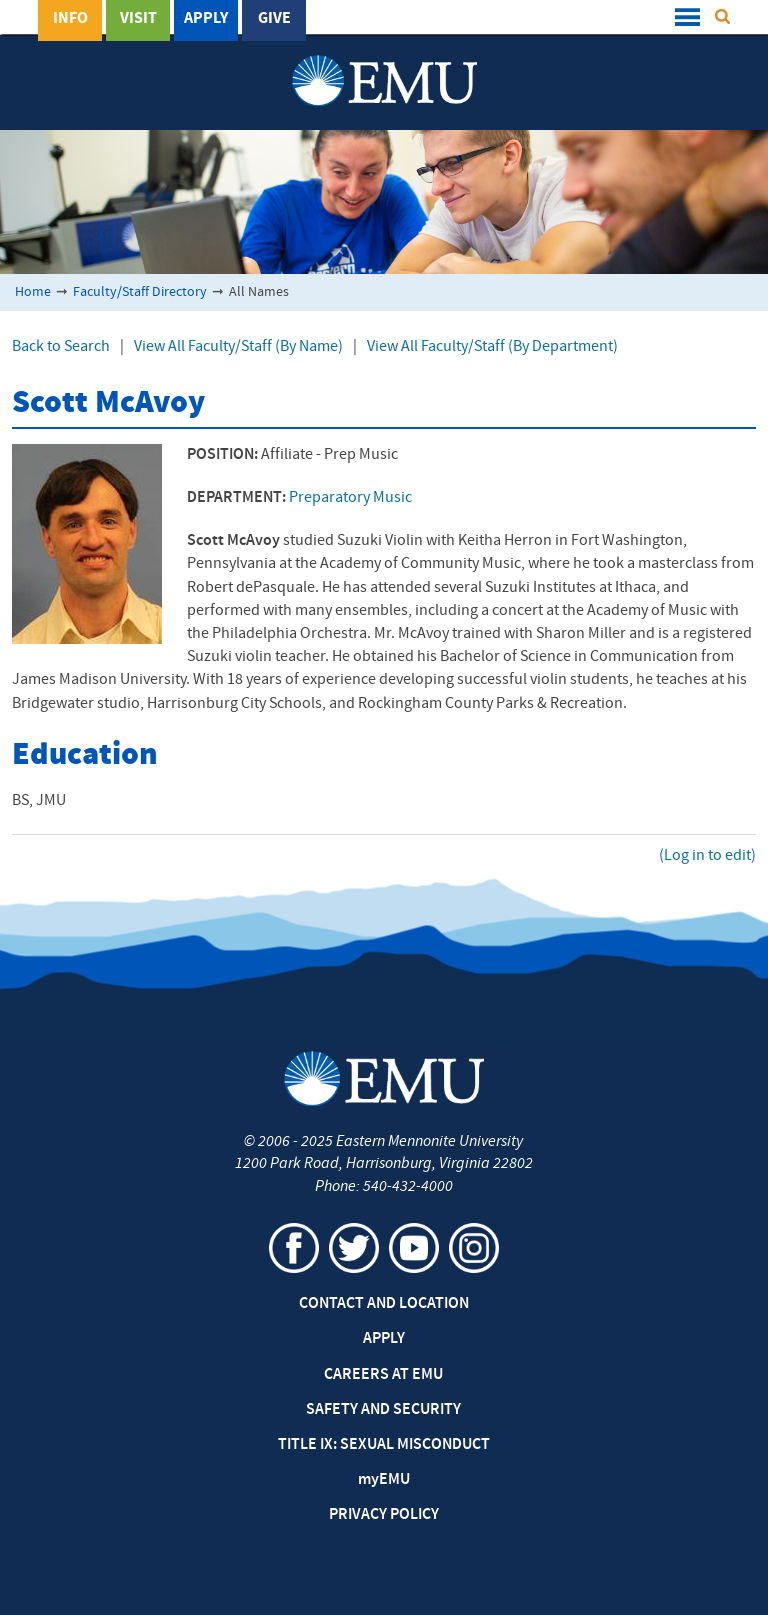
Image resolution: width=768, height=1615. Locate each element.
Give (274, 19)
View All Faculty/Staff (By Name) (238, 347)
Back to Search (61, 347)
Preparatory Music (350, 498)
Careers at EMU (383, 1375)
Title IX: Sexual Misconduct (384, 1445)
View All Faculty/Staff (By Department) (492, 347)
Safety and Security (383, 1410)
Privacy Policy (384, 1515)
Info (70, 19)
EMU (384, 1480)
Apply (206, 19)
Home (33, 292)
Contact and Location (384, 1304)
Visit (138, 19)
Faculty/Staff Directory (140, 292)
